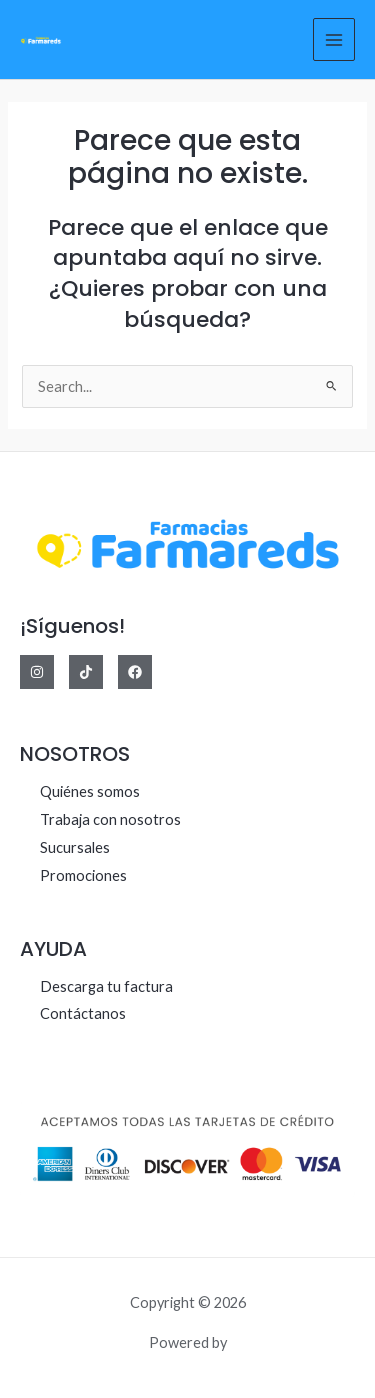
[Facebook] (135, 672)
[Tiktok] (86, 672)
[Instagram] (37, 672)
